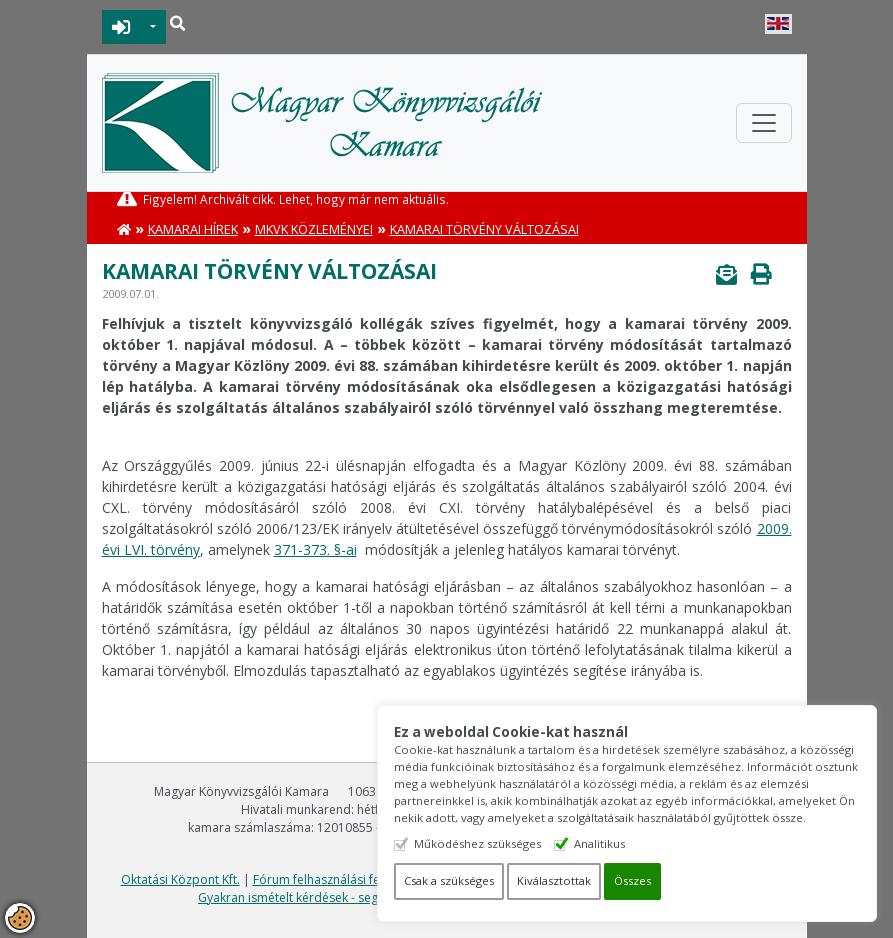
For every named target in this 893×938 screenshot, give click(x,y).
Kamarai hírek (193, 229)
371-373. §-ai (315, 549)
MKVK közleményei (314, 229)
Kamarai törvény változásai (484, 229)
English (778, 24)
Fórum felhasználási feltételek (337, 879)
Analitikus (599, 843)
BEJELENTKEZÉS (121, 27)
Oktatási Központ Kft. (180, 879)
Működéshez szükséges (477, 843)
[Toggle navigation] (764, 123)
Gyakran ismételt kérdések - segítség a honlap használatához (370, 897)
